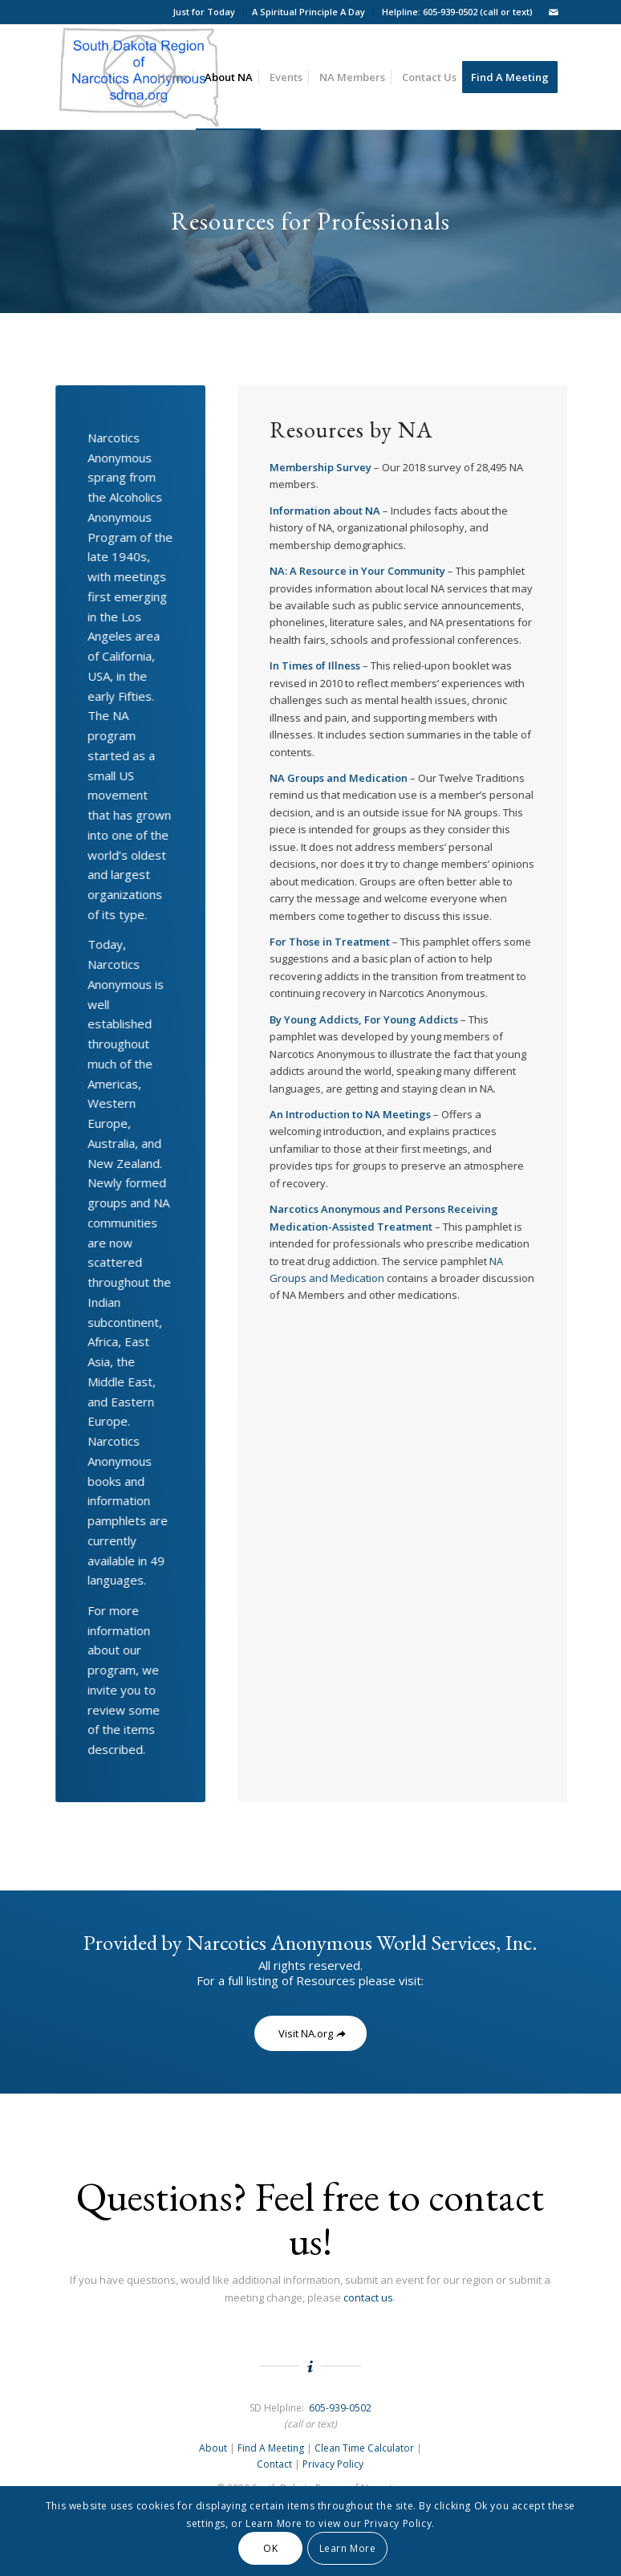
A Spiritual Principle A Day (308, 12)
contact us (368, 2297)
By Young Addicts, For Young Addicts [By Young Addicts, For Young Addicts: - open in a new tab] (364, 1019)
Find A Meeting (270, 2448)
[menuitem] (204, 12)
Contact (274, 2464)
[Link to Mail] (554, 12)
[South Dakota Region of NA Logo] (138, 77)
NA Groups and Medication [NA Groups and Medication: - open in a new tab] (339, 778)
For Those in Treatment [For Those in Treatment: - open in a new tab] (330, 941)
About (213, 2448)
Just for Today (203, 12)
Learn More (347, 2548)
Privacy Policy (332, 2464)
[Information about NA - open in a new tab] (325, 510)
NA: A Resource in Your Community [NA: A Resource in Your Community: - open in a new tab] (358, 571)
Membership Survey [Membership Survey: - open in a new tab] (321, 467)
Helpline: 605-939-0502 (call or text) (457, 12)
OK (270, 2548)
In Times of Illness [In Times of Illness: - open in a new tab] (315, 665)
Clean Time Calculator (364, 2448)
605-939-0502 (340, 2408)
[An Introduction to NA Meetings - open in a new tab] (351, 1114)
